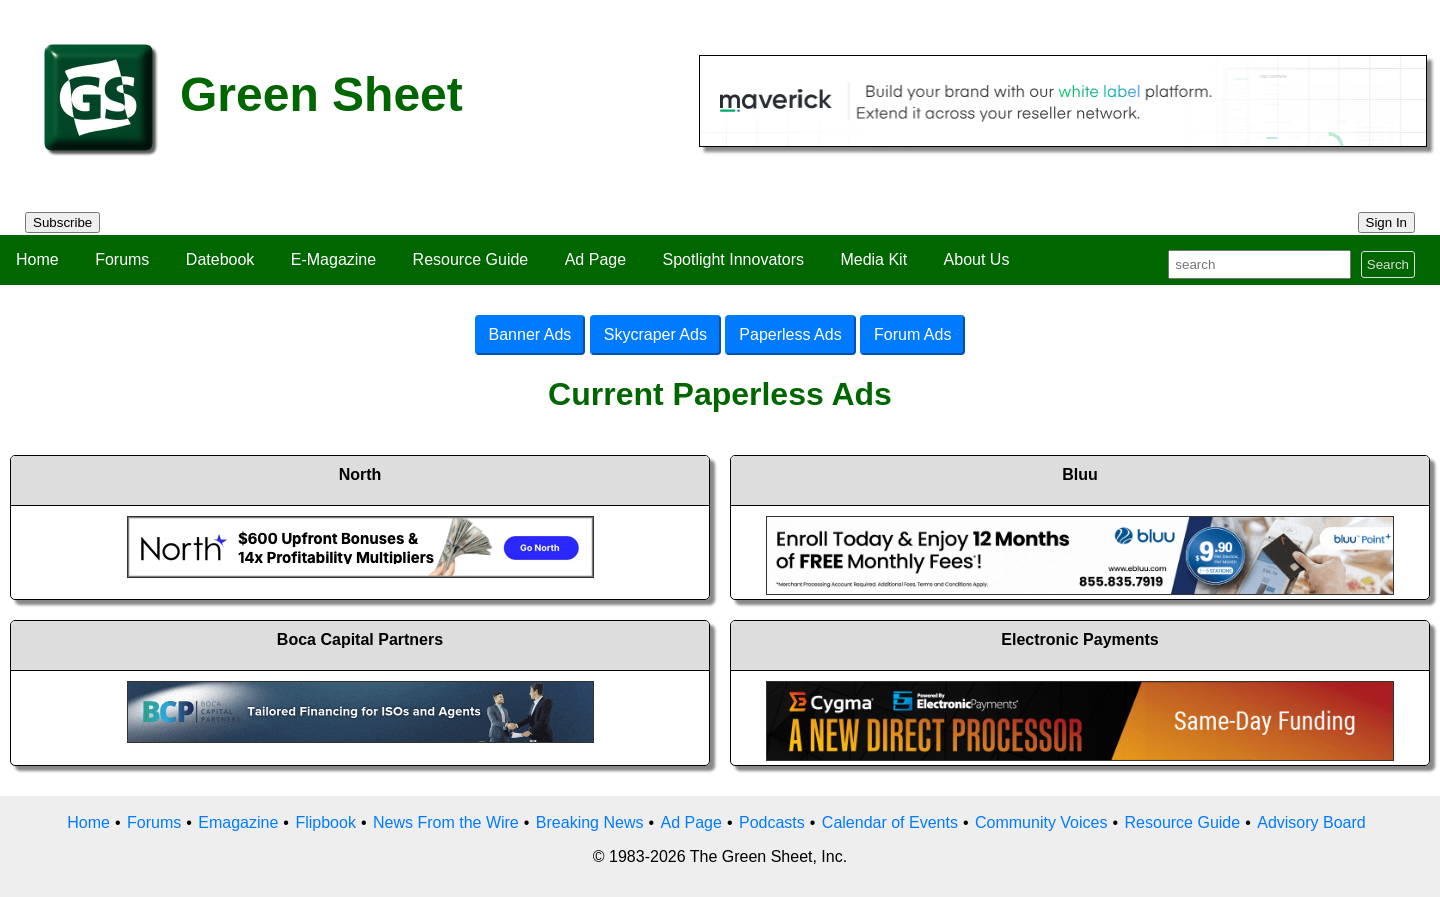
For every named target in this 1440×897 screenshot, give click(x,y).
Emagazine (238, 822)
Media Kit (873, 259)
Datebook (220, 259)
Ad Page (595, 259)
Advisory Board (1311, 822)
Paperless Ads (790, 334)
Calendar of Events (890, 822)
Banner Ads (530, 334)
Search (1388, 264)
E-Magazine (333, 259)
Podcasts (772, 822)
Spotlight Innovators (733, 259)
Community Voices (1041, 822)
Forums (122, 259)
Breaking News (590, 822)
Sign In (1387, 222)
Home (37, 259)
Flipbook (325, 822)
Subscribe (62, 222)
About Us (977, 259)
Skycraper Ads (655, 334)
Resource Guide (471, 259)
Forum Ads (912, 334)
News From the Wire (446, 822)
